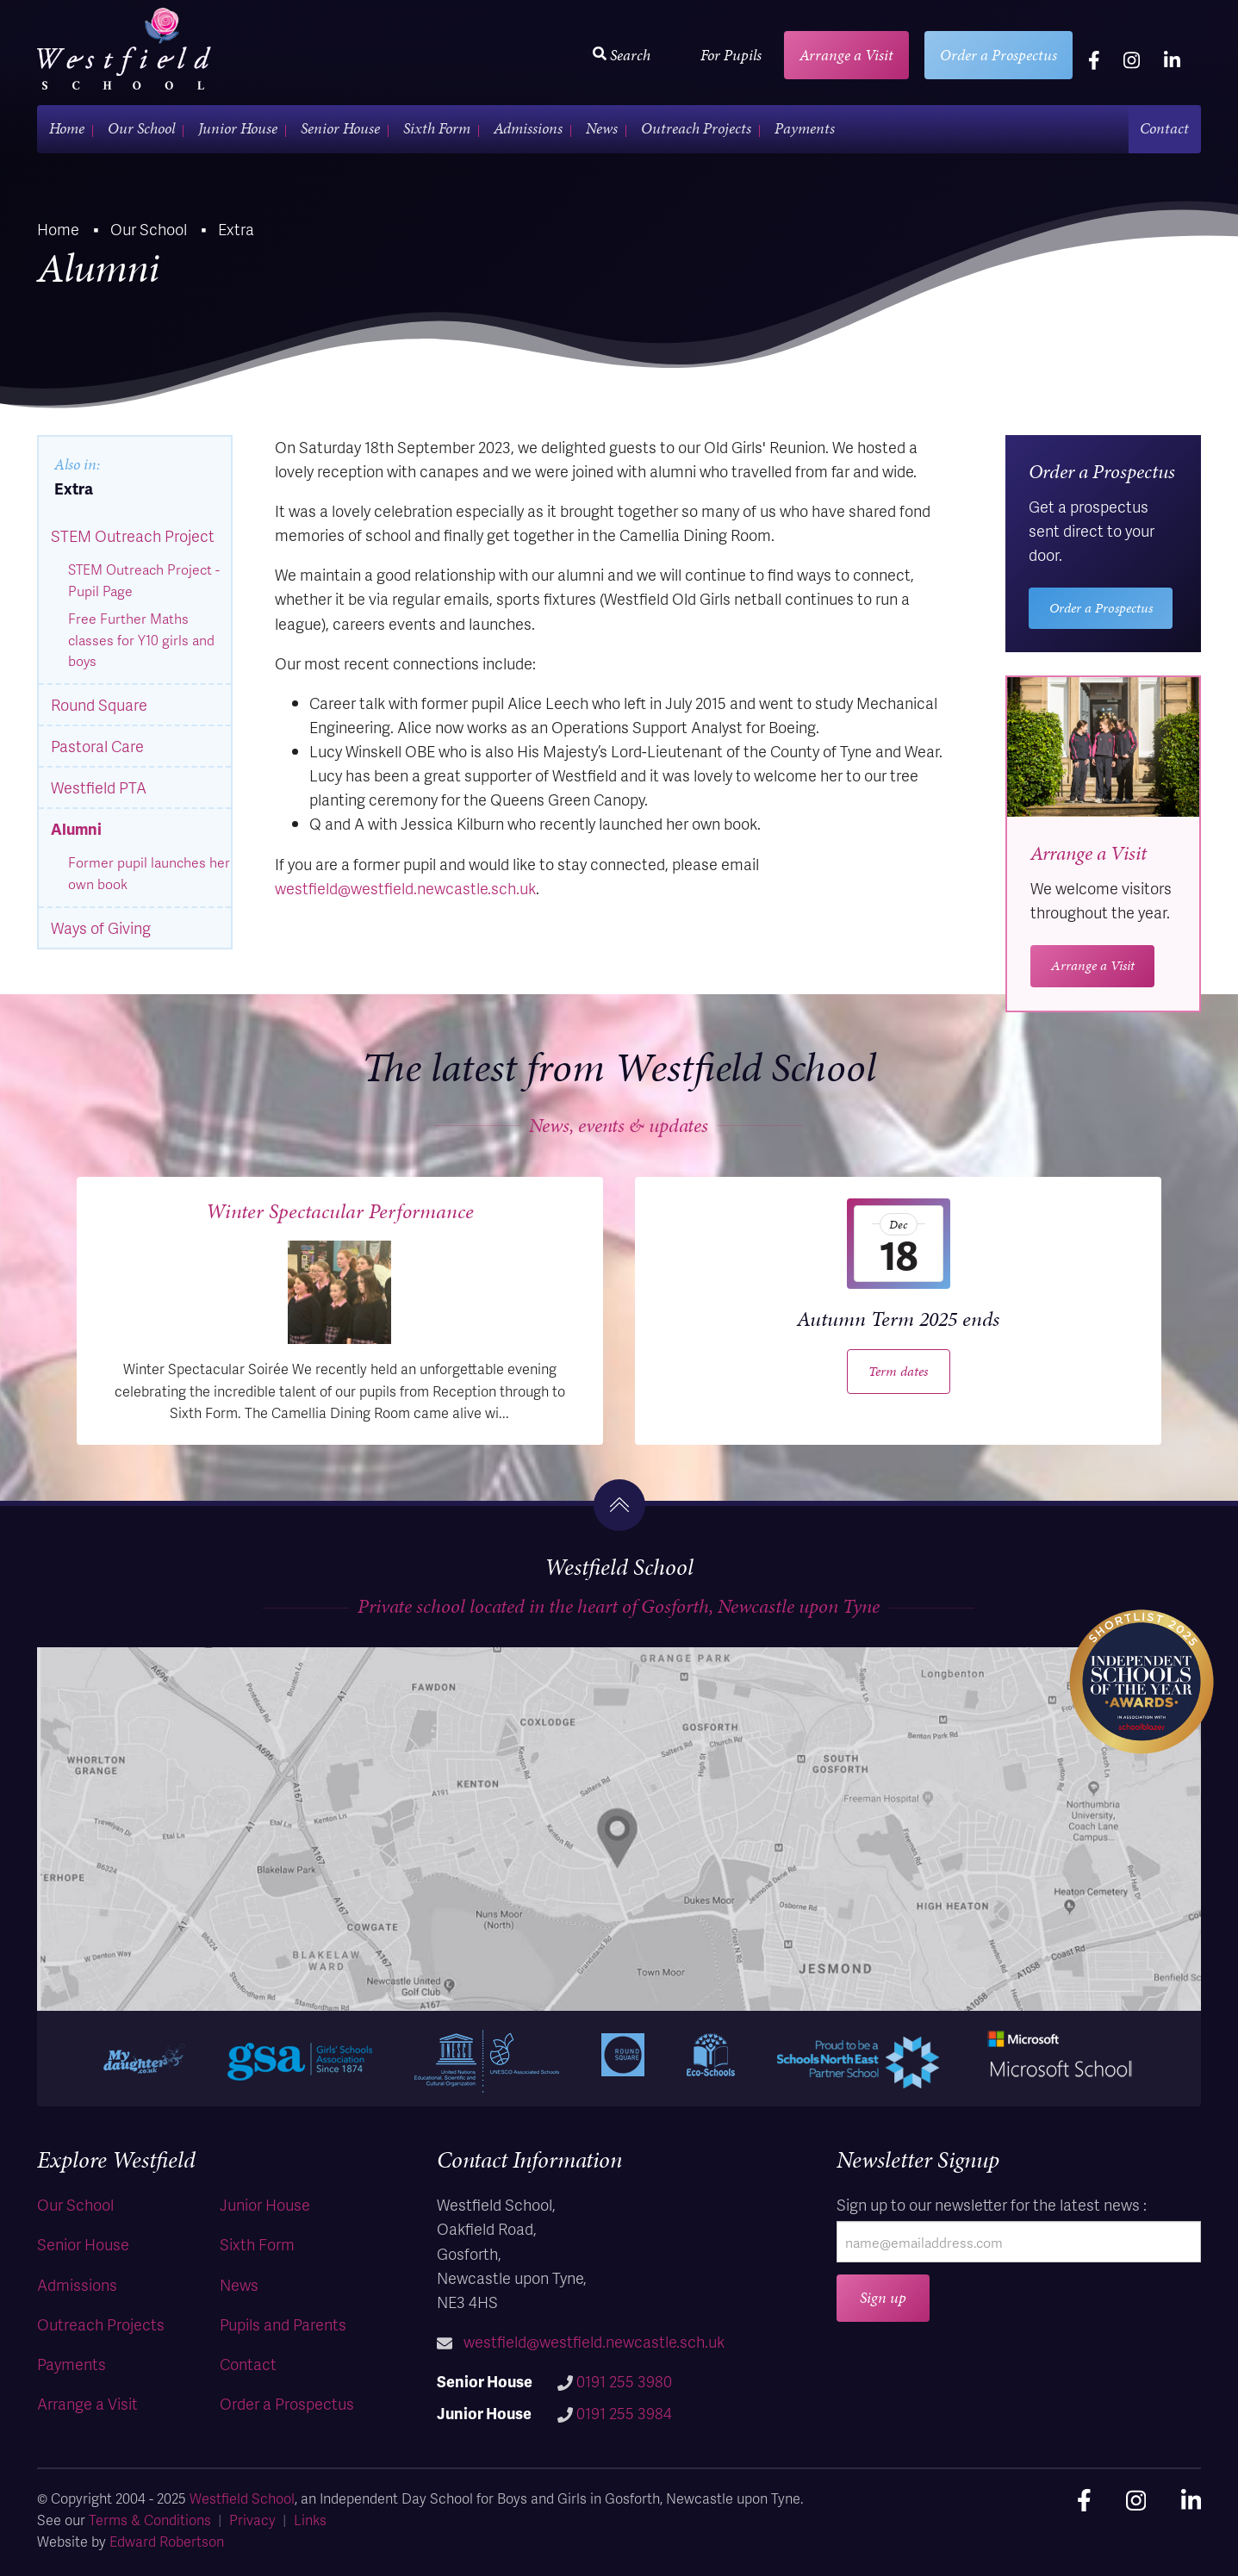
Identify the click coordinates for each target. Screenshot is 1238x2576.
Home (66, 128)
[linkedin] (1172, 59)
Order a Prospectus (998, 54)
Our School (141, 128)
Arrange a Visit (846, 54)
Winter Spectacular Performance (340, 1211)
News (602, 128)
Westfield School (242, 2498)
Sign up (883, 2297)
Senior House (340, 128)
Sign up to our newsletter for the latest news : (992, 2204)
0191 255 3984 (624, 2413)
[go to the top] (619, 1505)
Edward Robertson (166, 2541)
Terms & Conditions (150, 2519)
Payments (805, 128)
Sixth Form (436, 128)
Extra (73, 488)
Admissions (528, 128)
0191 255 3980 (624, 2381)
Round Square (99, 704)
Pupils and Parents (283, 2324)
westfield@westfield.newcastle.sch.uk (405, 888)
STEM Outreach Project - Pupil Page (144, 580)
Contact (1164, 128)
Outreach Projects (696, 128)
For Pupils (731, 54)
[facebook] (1094, 59)
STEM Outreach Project (133, 535)
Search (621, 54)
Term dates (898, 1371)
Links (310, 2519)
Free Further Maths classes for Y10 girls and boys (141, 639)
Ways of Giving (101, 927)
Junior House (237, 128)
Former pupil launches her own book (149, 873)
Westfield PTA (98, 787)
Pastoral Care (97, 745)
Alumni (76, 828)
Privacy (252, 2519)
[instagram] (1131, 59)
